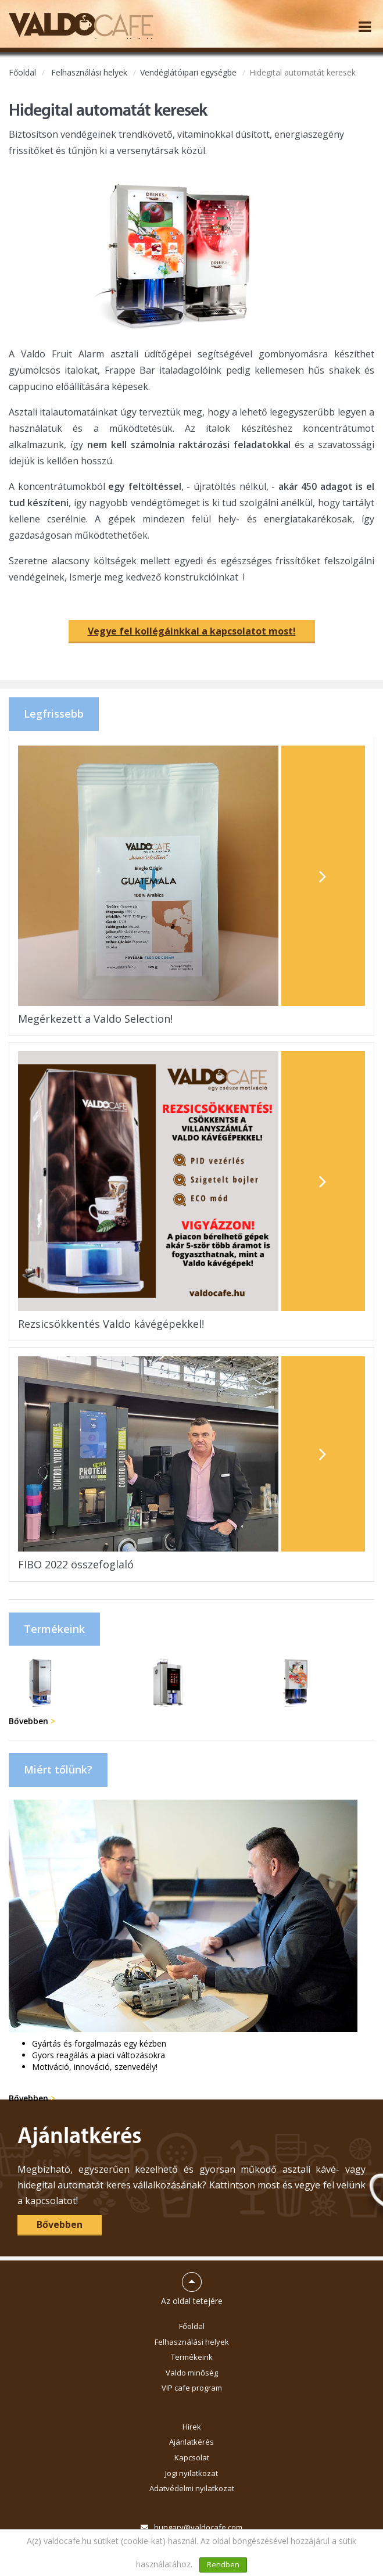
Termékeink (192, 2357)
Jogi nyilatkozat (191, 2473)
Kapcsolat (191, 2457)
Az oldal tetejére (192, 2283)
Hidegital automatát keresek (302, 72)
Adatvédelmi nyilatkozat (191, 2488)
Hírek (191, 2426)
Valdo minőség (192, 2372)
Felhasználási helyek (89, 72)
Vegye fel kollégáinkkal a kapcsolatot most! (192, 631)
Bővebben (32, 1720)
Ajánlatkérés (191, 2442)
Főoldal (22, 72)
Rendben (223, 2564)
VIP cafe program (192, 2387)
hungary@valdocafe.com (198, 2527)
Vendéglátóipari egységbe (188, 72)
